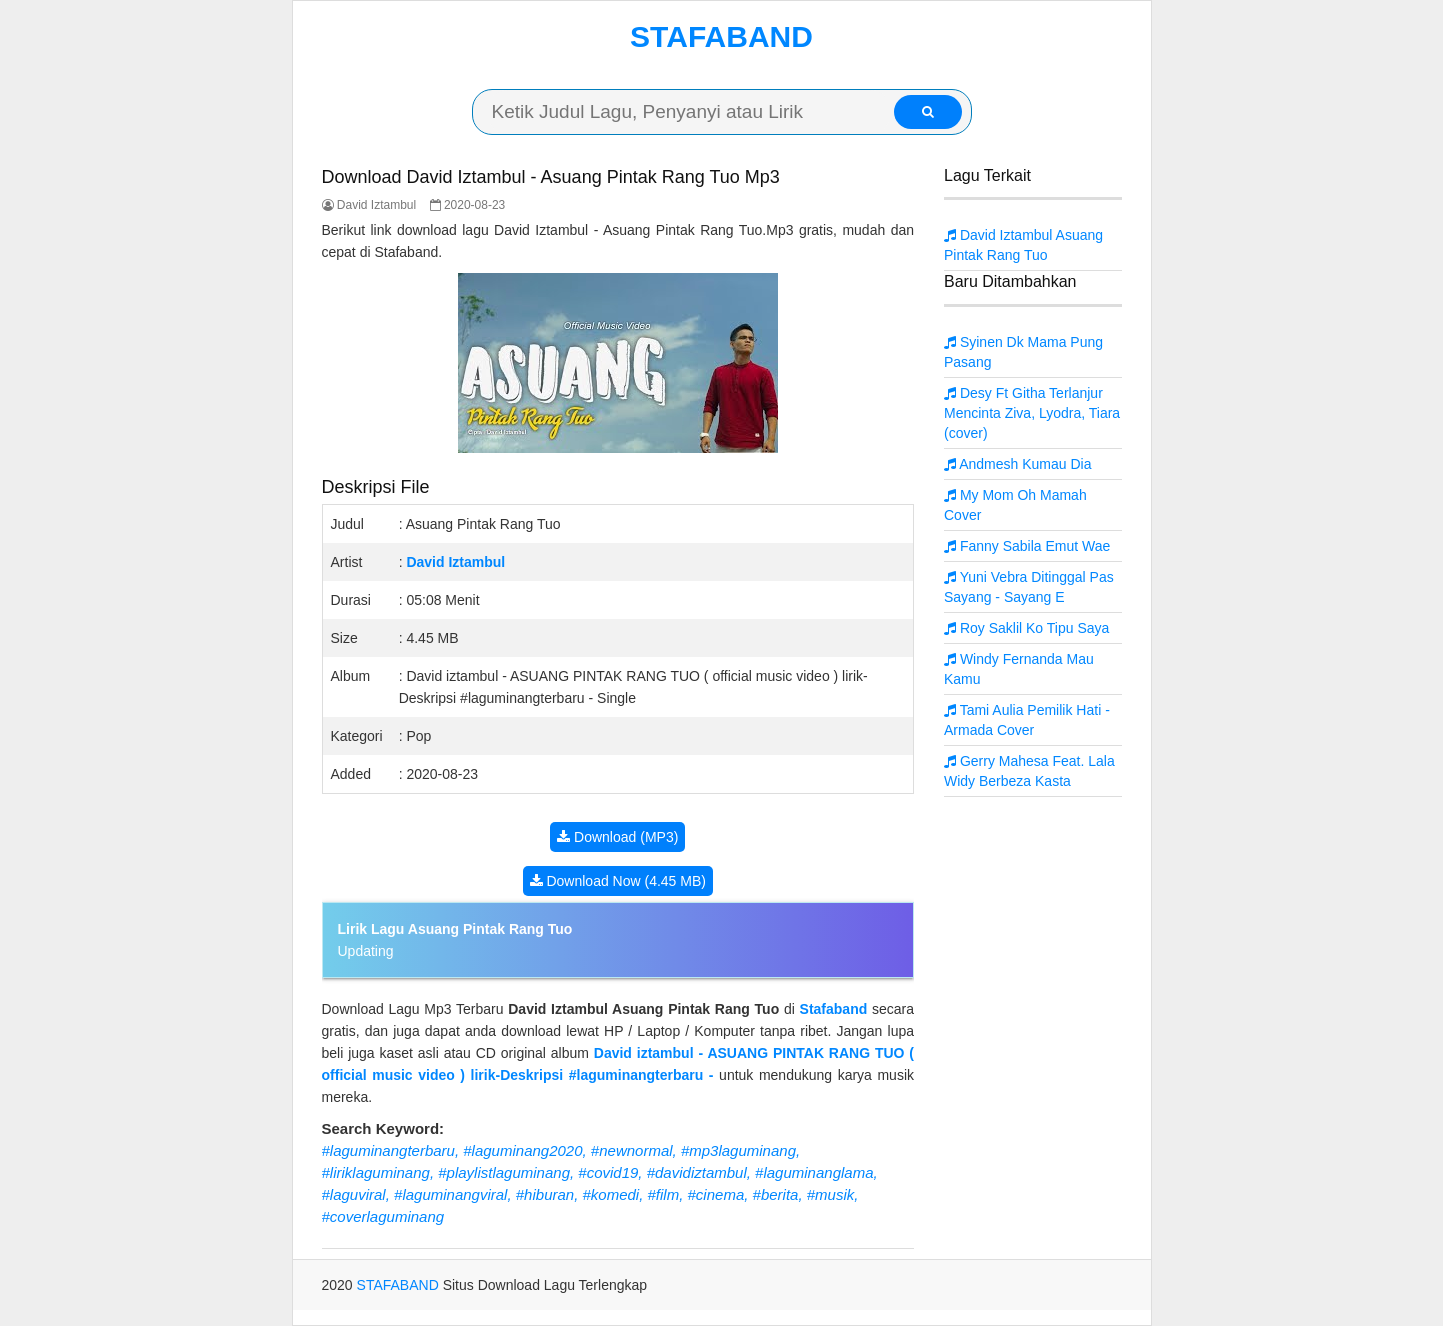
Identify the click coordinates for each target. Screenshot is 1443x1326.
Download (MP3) (617, 837)
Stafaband (834, 1009)
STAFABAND (721, 36)
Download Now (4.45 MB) (618, 881)
